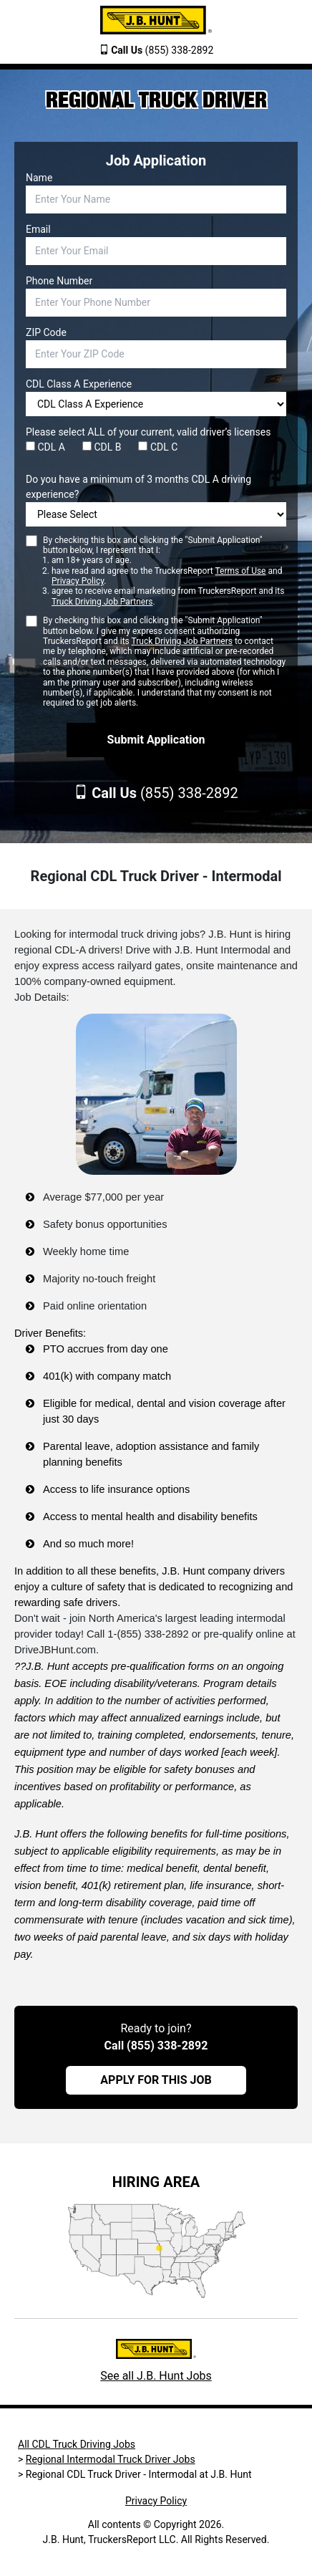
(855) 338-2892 (162, 50)
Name (39, 177)
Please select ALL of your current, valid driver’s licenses (148, 432)
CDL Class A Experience (79, 384)
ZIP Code (46, 332)
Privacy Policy (78, 581)
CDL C (157, 447)
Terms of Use (240, 571)
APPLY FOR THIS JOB (155, 2080)
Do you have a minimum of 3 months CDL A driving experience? (138, 487)
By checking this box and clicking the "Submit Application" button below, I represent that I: (164, 571)
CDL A (45, 447)
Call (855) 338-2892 (156, 2045)
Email (38, 229)
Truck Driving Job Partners (102, 602)
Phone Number (59, 281)
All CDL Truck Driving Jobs (76, 2444)
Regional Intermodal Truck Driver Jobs (110, 2459)
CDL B (102, 447)
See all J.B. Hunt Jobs (156, 2376)
